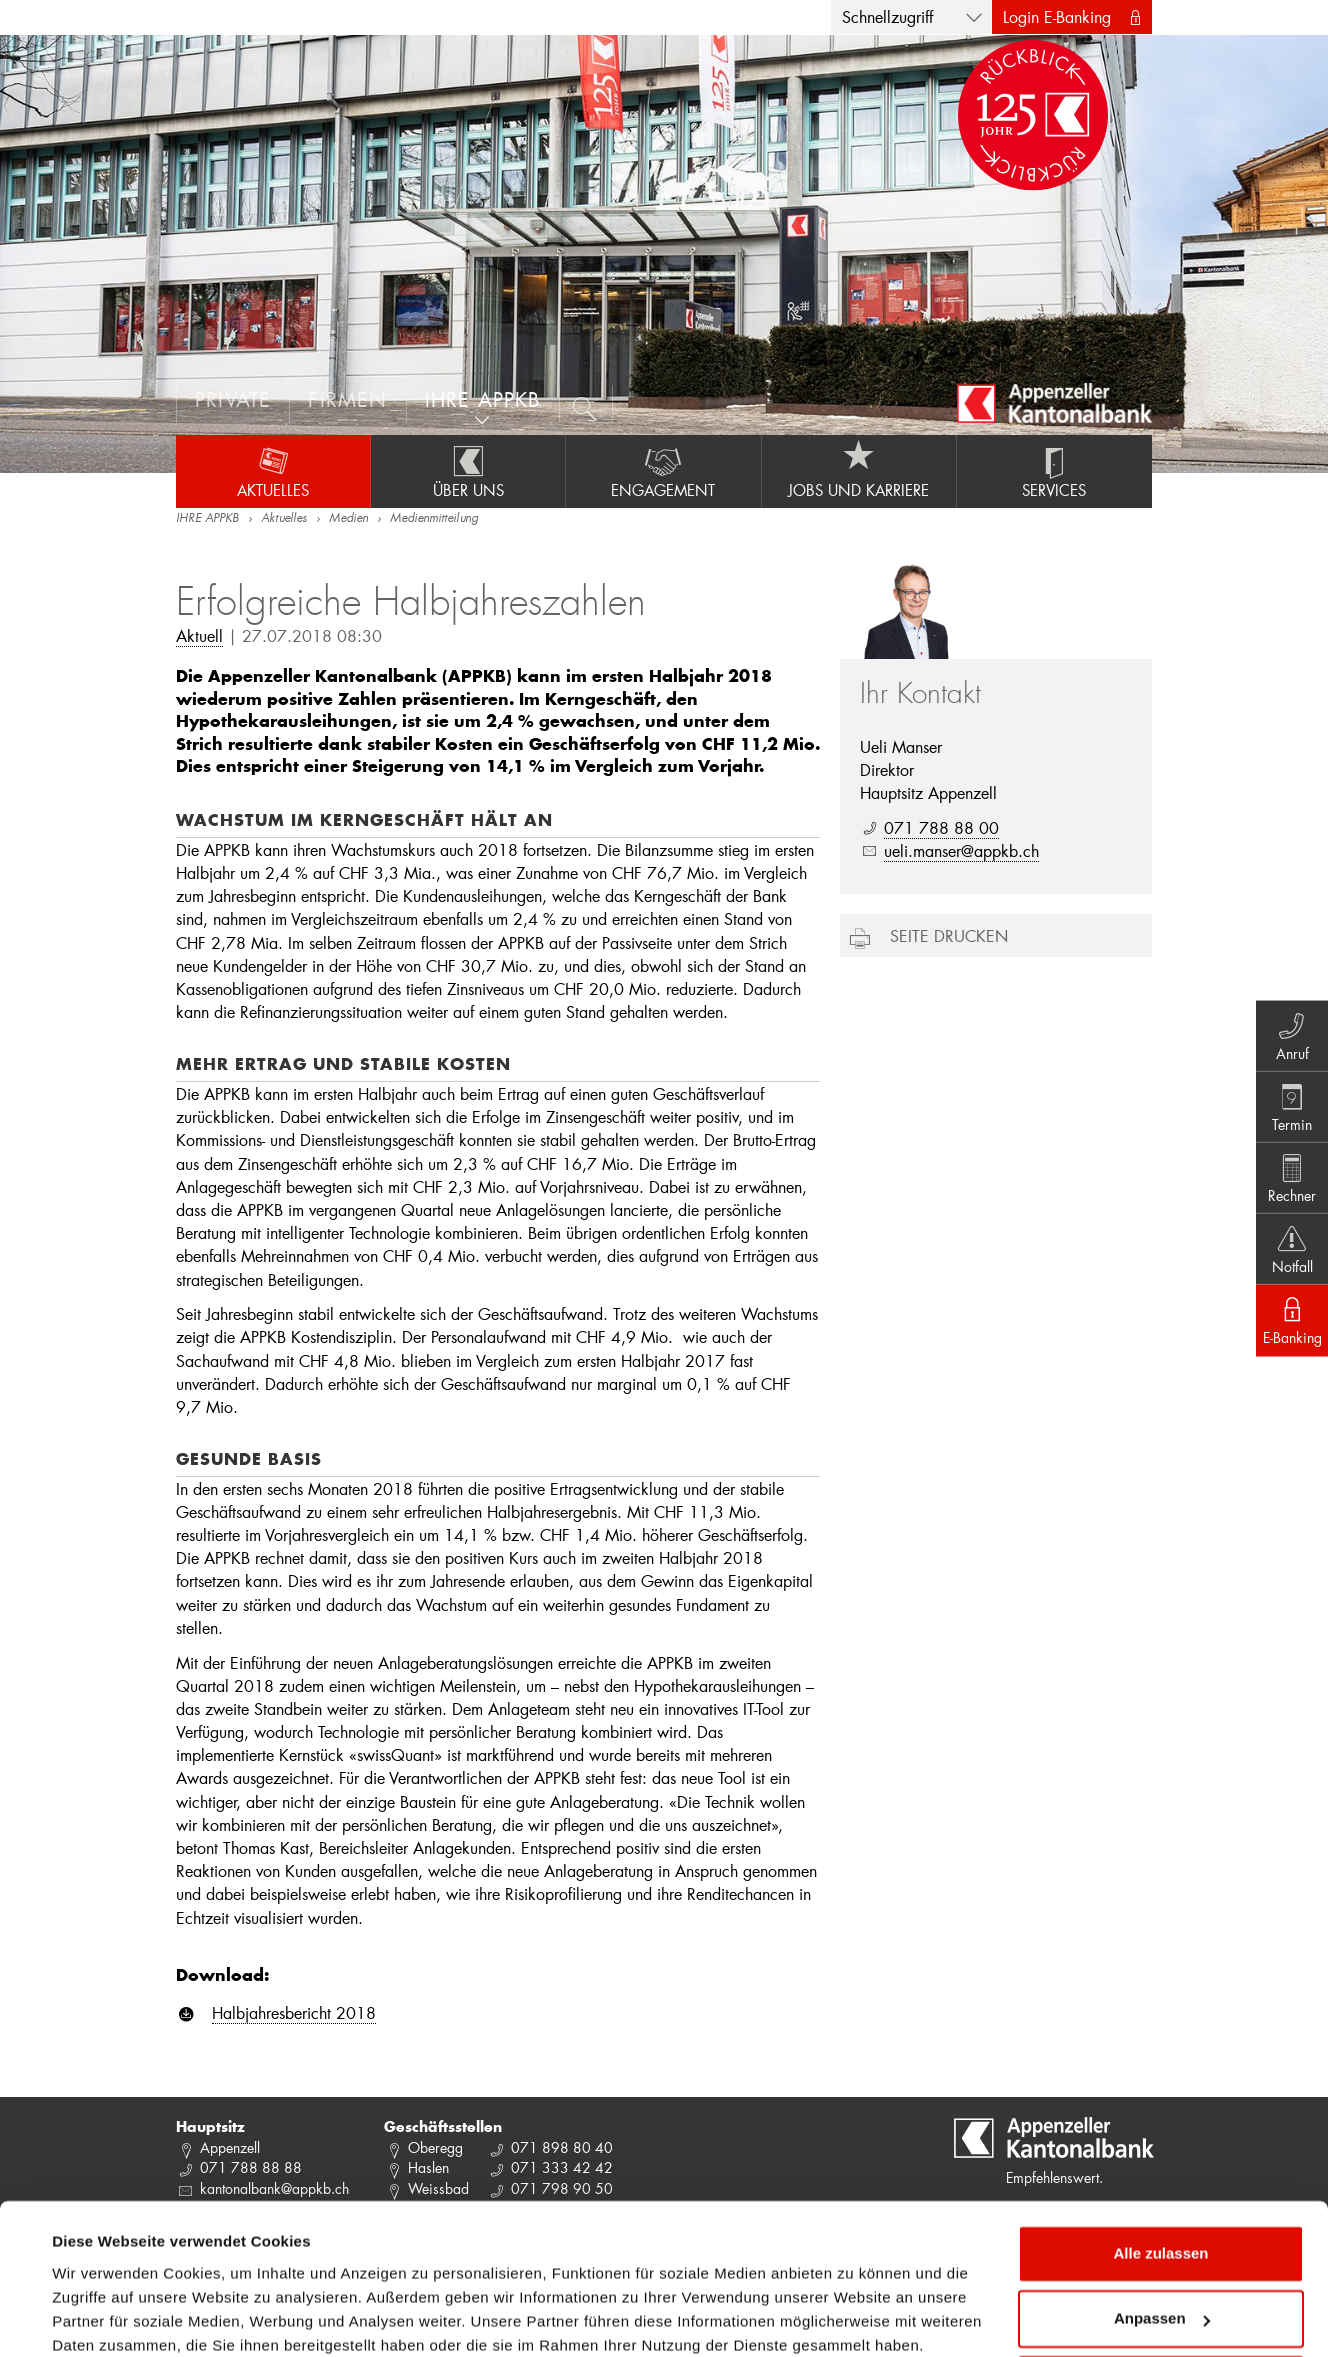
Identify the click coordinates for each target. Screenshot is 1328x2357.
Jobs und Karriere (859, 471)
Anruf (1288, 1030)
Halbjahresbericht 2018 (294, 2012)
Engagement (663, 471)
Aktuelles (273, 471)
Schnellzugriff (887, 16)
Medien (348, 519)
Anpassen (1162, 2211)
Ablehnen (1161, 2277)
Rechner (1288, 1178)
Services (1054, 471)
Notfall (1288, 1252)
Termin (1288, 1104)
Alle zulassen (1160, 2146)
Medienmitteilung (434, 519)
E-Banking (1288, 1326)
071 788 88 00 (941, 827)
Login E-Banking (1057, 16)
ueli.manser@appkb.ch (961, 850)
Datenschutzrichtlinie (133, 2262)
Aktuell (199, 635)
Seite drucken (949, 935)
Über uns (468, 471)
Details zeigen (102, 2317)
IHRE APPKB (207, 519)
